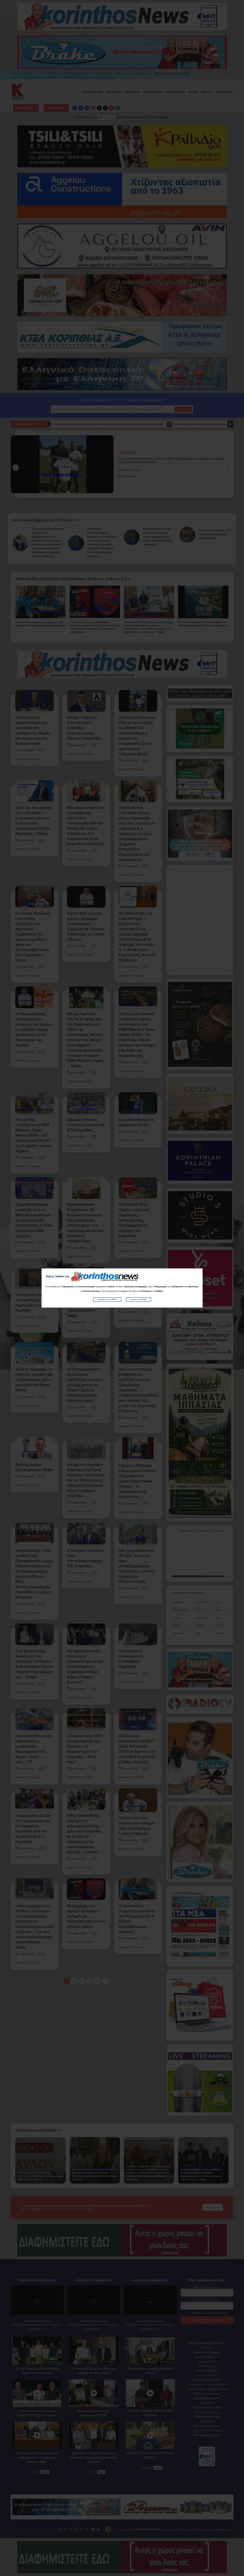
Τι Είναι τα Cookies (138, 1299)
